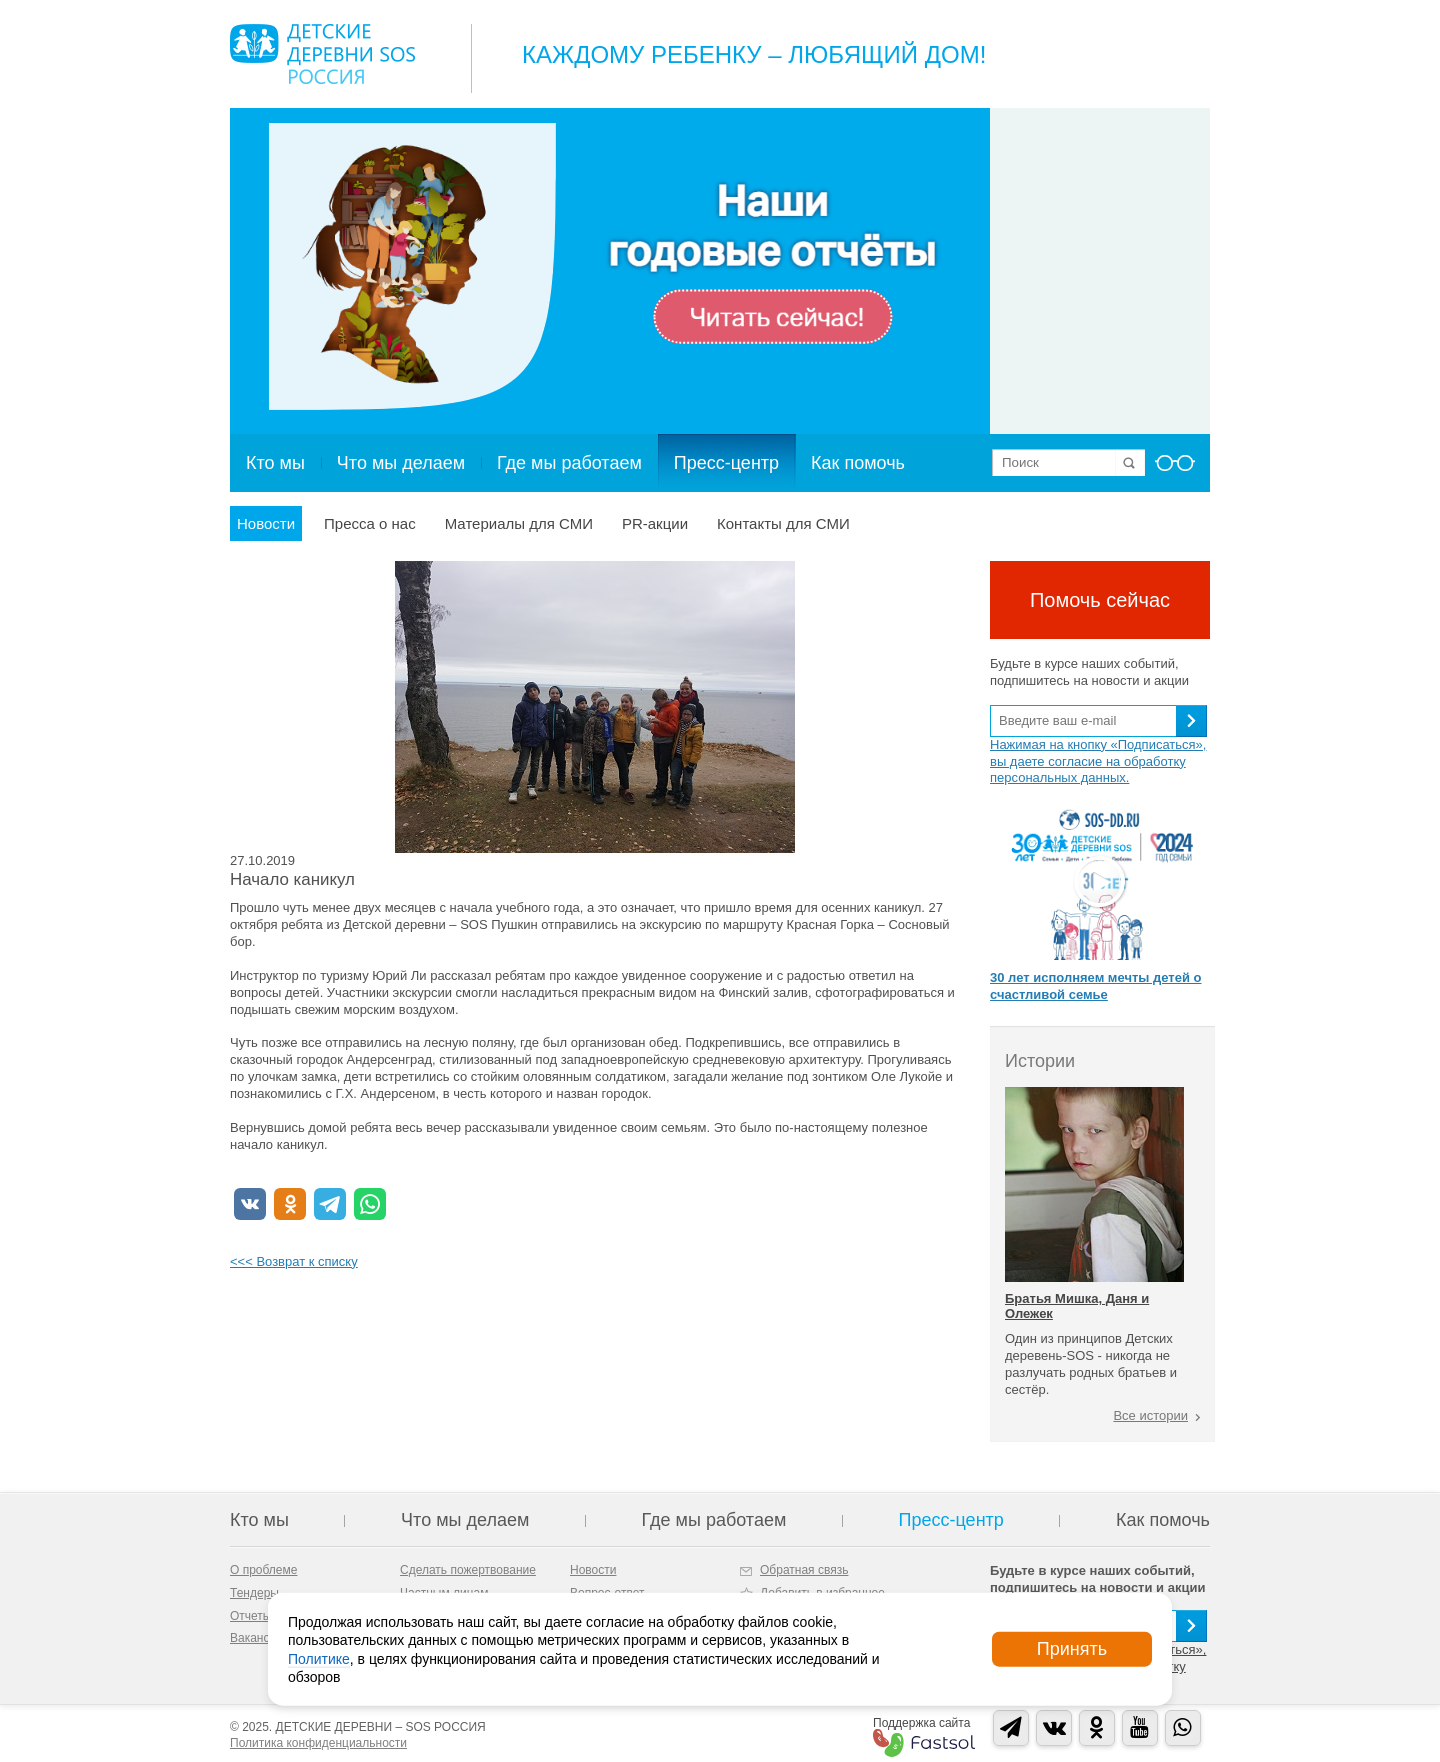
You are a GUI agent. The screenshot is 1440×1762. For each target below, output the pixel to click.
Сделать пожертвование (468, 1570)
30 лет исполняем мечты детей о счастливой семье (1095, 986)
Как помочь (858, 463)
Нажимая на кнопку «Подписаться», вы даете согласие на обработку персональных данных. (1098, 761)
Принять (1072, 1649)
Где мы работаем (569, 463)
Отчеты (250, 1616)
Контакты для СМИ (783, 523)
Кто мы (275, 463)
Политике (319, 1658)
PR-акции (655, 523)
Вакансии (256, 1638)
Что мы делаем (401, 463)
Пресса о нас (370, 523)
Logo (322, 54)
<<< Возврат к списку (294, 1261)
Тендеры (254, 1593)
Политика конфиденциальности (318, 1743)
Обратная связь (804, 1570)
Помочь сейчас (1100, 600)
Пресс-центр (726, 463)
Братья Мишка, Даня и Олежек (1077, 1305)
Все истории (1150, 1415)
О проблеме (263, 1570)
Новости (266, 523)
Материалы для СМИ (519, 523)
